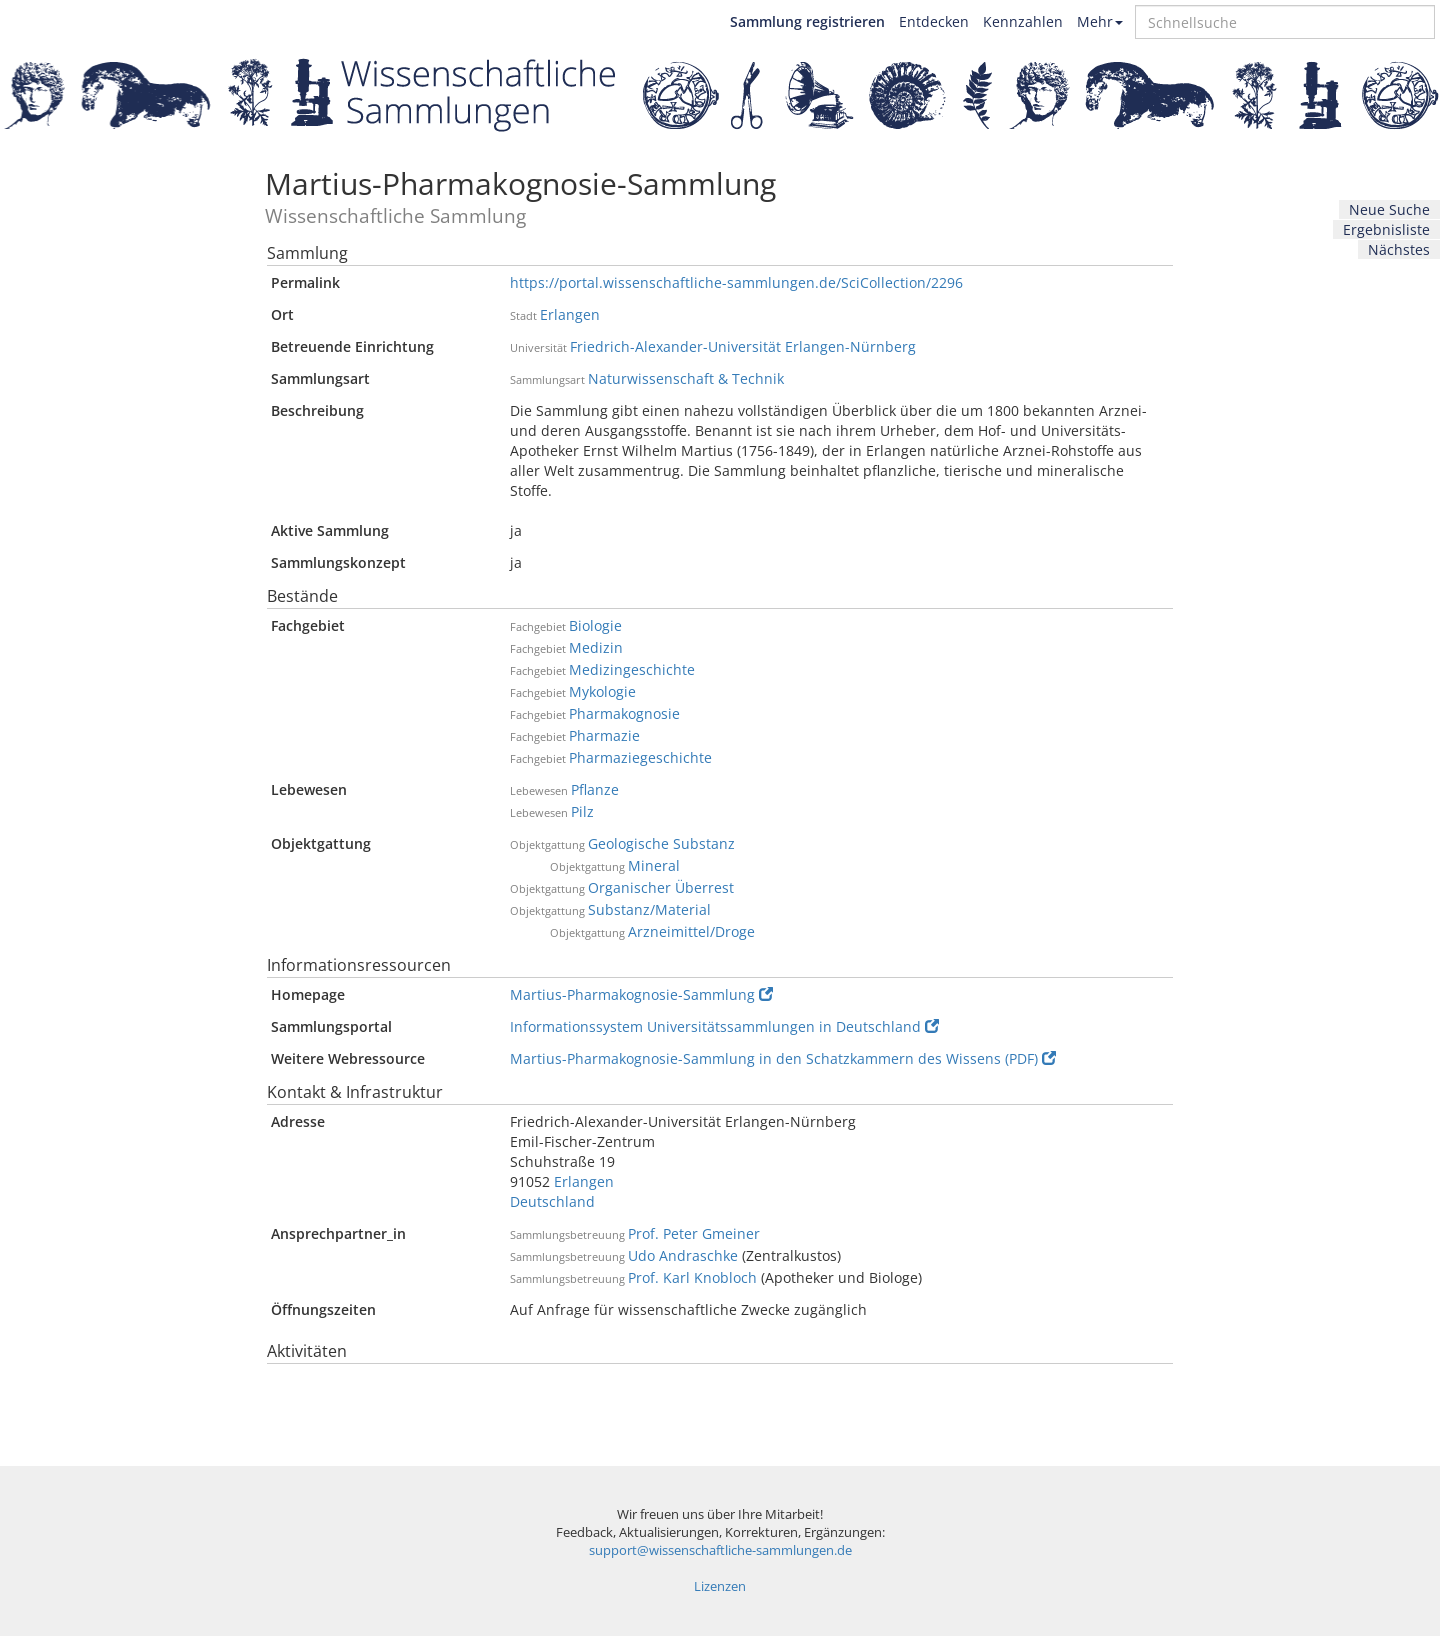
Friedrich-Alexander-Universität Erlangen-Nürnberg (743, 346)
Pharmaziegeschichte (640, 757)
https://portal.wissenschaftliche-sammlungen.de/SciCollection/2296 (736, 282)
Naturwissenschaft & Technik (686, 378)
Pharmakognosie (624, 713)
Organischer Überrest (661, 887)
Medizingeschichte (632, 669)
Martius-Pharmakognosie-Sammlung (641, 994)
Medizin (596, 647)
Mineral (654, 865)
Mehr (1100, 21)
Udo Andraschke (683, 1255)
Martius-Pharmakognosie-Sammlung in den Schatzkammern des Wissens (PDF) (783, 1058)
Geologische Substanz (661, 843)
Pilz (582, 811)
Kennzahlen (1023, 21)
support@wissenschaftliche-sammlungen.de (720, 1550)
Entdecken (934, 21)
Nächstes (1399, 249)
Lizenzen (720, 1586)
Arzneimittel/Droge (691, 931)
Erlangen (570, 314)
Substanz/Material (649, 909)
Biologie (595, 625)
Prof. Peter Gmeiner (694, 1233)
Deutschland (552, 1201)
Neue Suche (1389, 209)
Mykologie (602, 691)
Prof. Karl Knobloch (692, 1277)
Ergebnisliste (1386, 229)
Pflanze (595, 789)
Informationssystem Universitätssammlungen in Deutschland (724, 1026)
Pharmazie (604, 735)
